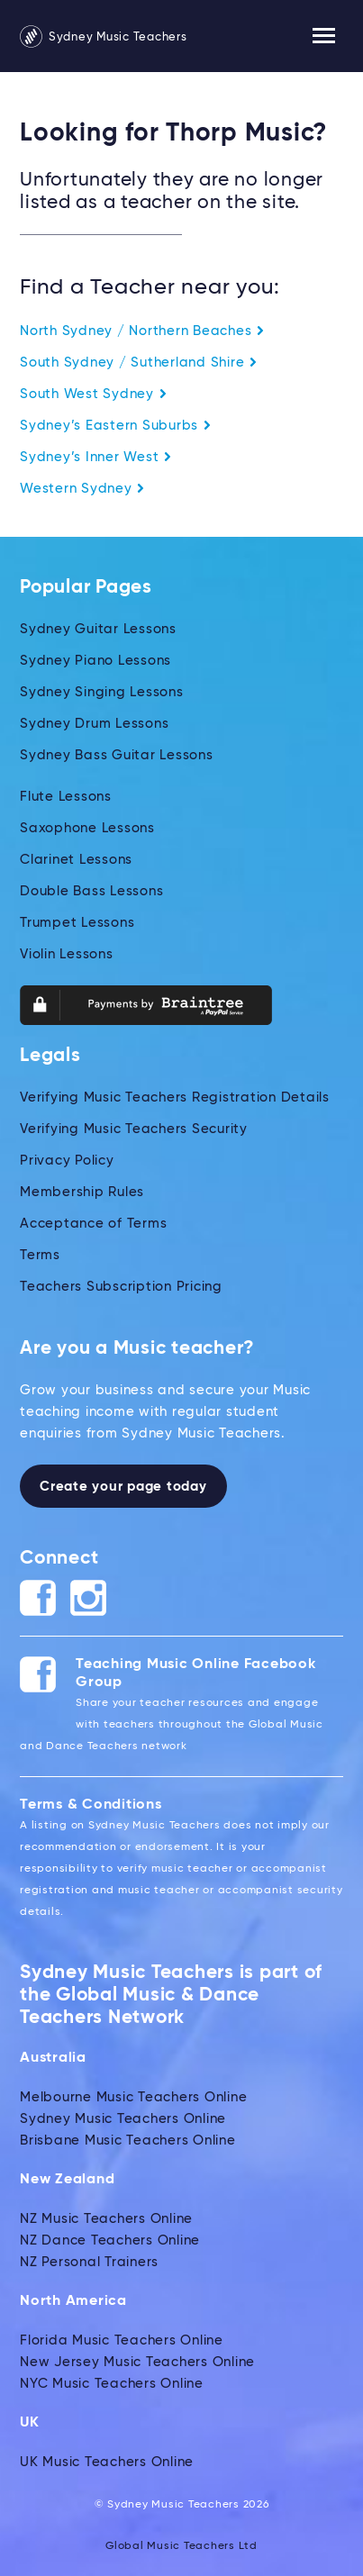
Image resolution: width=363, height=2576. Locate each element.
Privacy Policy (67, 1160)
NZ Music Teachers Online (106, 2219)
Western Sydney (82, 488)
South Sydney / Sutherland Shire (139, 362)
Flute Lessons (66, 796)
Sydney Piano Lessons (95, 660)
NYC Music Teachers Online (112, 2383)
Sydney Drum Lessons (94, 723)
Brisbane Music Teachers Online (128, 2140)
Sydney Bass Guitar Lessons (116, 755)
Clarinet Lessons (76, 859)
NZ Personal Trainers (89, 2262)
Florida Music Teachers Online (121, 2340)
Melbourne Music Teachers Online (133, 2097)
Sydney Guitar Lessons (98, 629)
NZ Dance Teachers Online (110, 2240)
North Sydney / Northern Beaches (142, 331)
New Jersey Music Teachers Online (137, 2362)
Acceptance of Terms (93, 1223)
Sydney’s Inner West (96, 457)
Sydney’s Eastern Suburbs (116, 425)
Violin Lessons (66, 954)
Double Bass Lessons (91, 891)
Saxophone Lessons (87, 828)
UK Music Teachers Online (107, 2462)
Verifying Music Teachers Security (134, 1129)
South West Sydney (94, 394)
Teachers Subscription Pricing (121, 1286)
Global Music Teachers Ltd (181, 2546)
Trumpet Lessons (77, 923)
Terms (40, 1255)
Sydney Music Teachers (103, 37)
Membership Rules (82, 1192)
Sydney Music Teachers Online (123, 2119)
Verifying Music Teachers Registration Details (175, 1097)
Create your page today (123, 1486)
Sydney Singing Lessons (102, 692)
